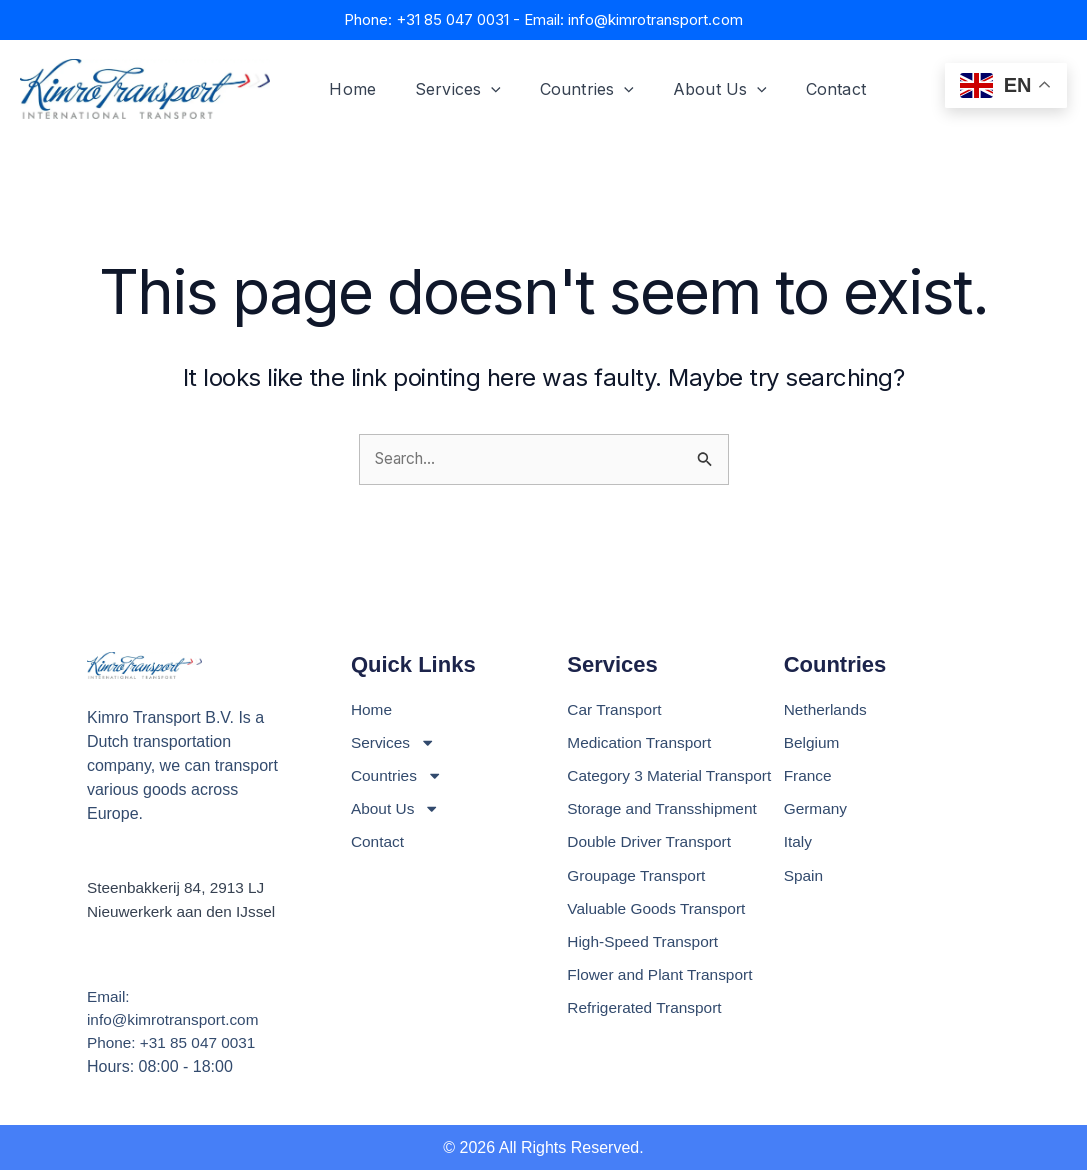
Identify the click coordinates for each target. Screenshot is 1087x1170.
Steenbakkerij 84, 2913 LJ (179, 884)
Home (349, 89)
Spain (804, 876)
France (809, 774)
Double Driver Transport (652, 842)
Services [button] (448, 89)
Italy (798, 842)
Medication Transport (641, 740)
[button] (481, 89)
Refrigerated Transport (647, 1012)
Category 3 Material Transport (673, 774)
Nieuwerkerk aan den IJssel (185, 908)
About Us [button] (696, 89)
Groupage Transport (638, 876)
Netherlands (827, 706)
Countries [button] (570, 89)
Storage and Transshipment (665, 808)
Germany (817, 808)
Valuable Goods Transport (659, 910)
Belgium (813, 740)
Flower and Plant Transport (663, 978)
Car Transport (616, 706)
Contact (806, 89)
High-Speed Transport (645, 944)
